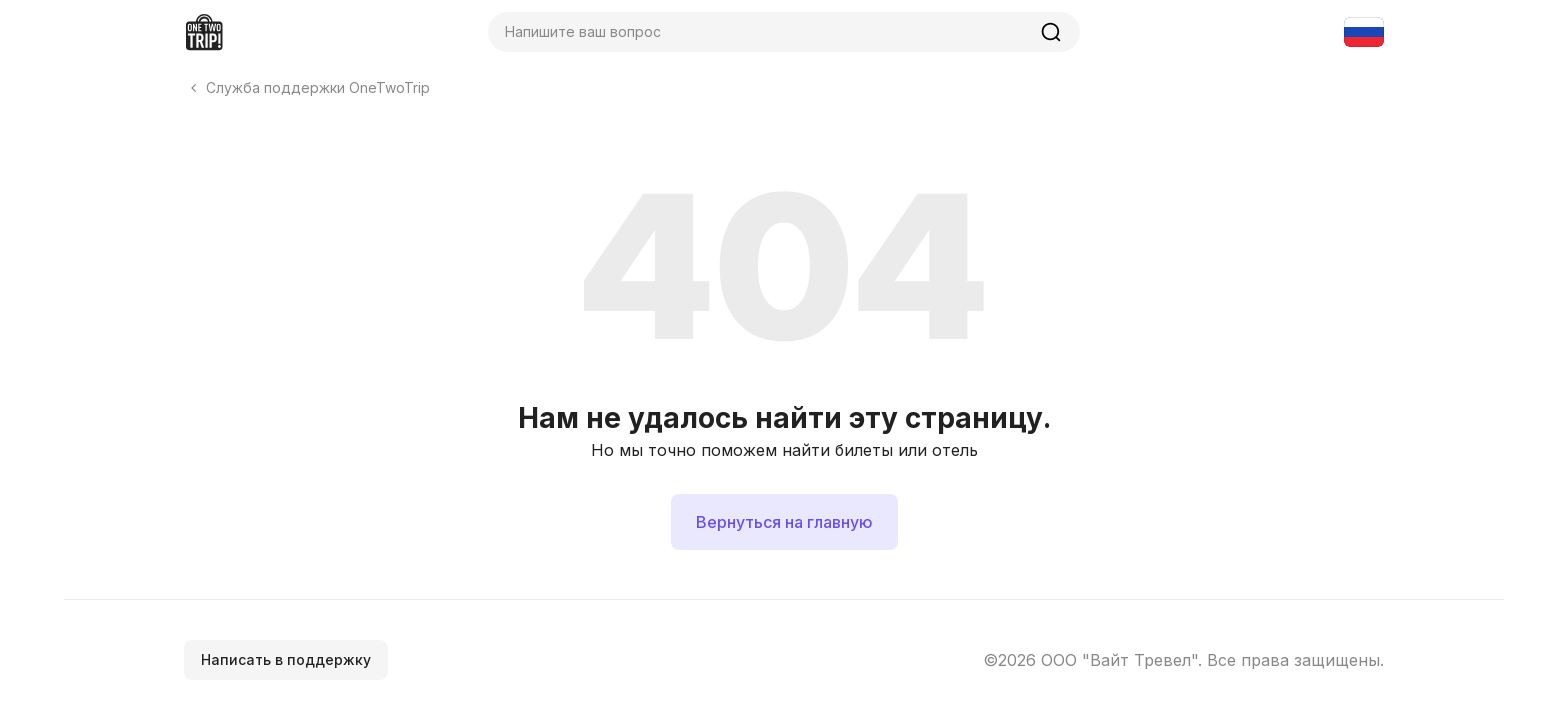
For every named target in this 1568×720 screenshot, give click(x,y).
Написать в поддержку (286, 659)
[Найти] (1051, 32)
